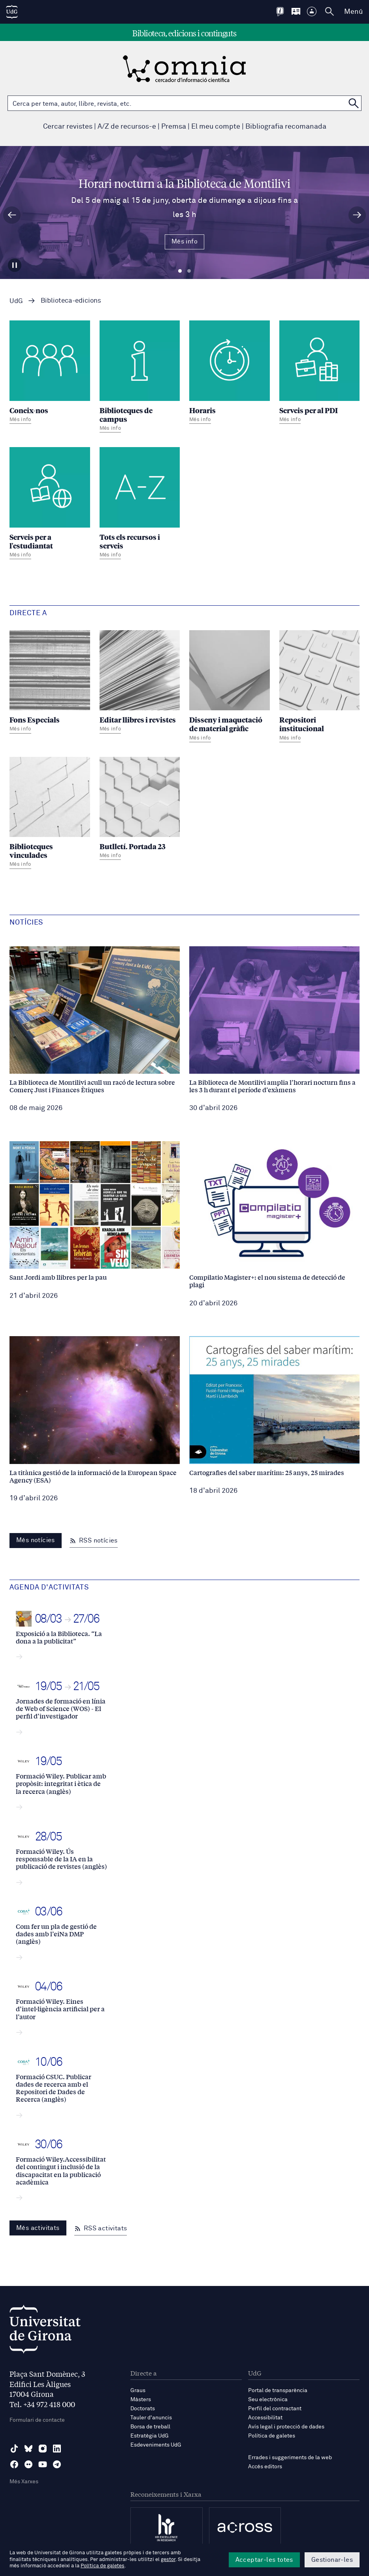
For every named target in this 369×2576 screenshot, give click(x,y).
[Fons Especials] (49, 683)
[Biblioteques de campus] (140, 377)
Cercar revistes (67, 126)
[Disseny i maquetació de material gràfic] (229, 687)
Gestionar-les (332, 2560)
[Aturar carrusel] (14, 265)
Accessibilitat (265, 2418)
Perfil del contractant (274, 2408)
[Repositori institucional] (319, 687)
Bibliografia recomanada (285, 126)
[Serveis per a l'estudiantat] (49, 504)
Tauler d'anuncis (151, 2418)
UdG (16, 301)
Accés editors (265, 2466)
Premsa (173, 126)
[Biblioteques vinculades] (49, 814)
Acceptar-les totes (264, 2560)
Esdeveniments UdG (155, 2445)
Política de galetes (271, 2436)
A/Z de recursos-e (127, 126)
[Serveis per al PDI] (319, 373)
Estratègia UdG (149, 2436)
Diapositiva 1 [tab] (180, 271)
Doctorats (142, 2408)
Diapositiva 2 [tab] (189, 271)
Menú (353, 11)
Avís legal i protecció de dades (286, 2427)
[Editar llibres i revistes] (140, 683)
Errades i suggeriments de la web (290, 2457)
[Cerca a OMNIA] (353, 103)
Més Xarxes (23, 2481)
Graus (137, 2390)
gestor (168, 2559)
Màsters (140, 2399)
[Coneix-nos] (49, 373)
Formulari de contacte (37, 2420)
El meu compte (215, 126)
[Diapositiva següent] (357, 215)
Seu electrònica (268, 2399)
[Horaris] (229, 373)
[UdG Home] (12, 12)
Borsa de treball (150, 2427)
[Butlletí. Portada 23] (140, 809)
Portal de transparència (277, 2390)
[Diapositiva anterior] (12, 215)
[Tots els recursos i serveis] (140, 504)
